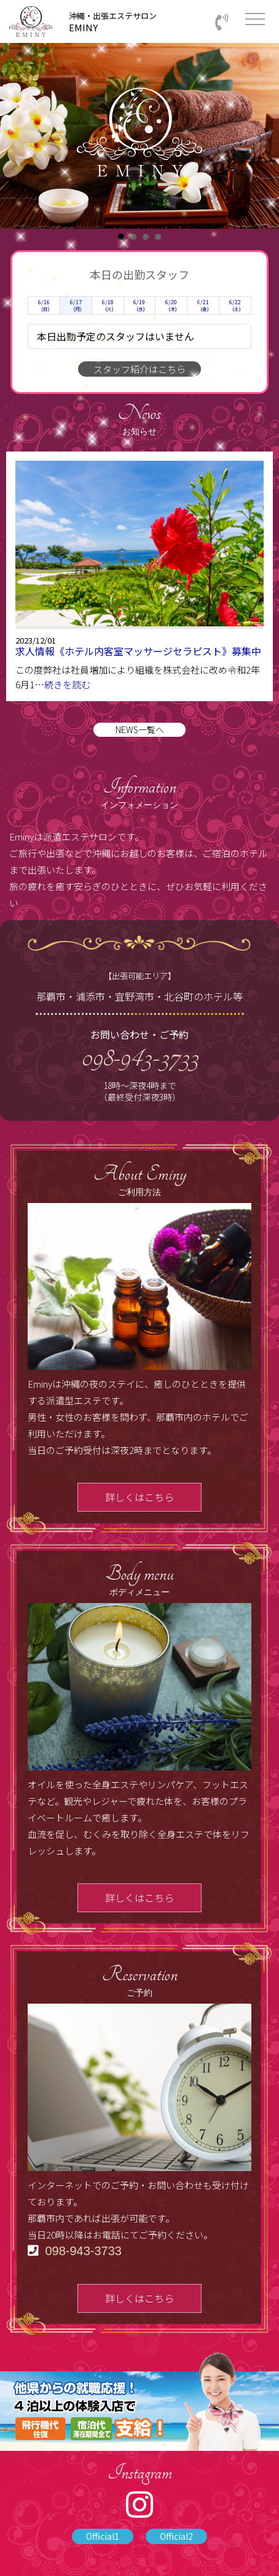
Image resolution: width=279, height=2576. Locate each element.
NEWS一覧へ (140, 729)
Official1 (102, 2536)
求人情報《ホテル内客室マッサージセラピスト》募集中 (138, 651)
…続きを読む (62, 684)
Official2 (176, 2536)
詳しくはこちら (139, 1497)
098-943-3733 (139, 1057)
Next (263, 136)
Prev (16, 136)
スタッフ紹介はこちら (139, 369)
